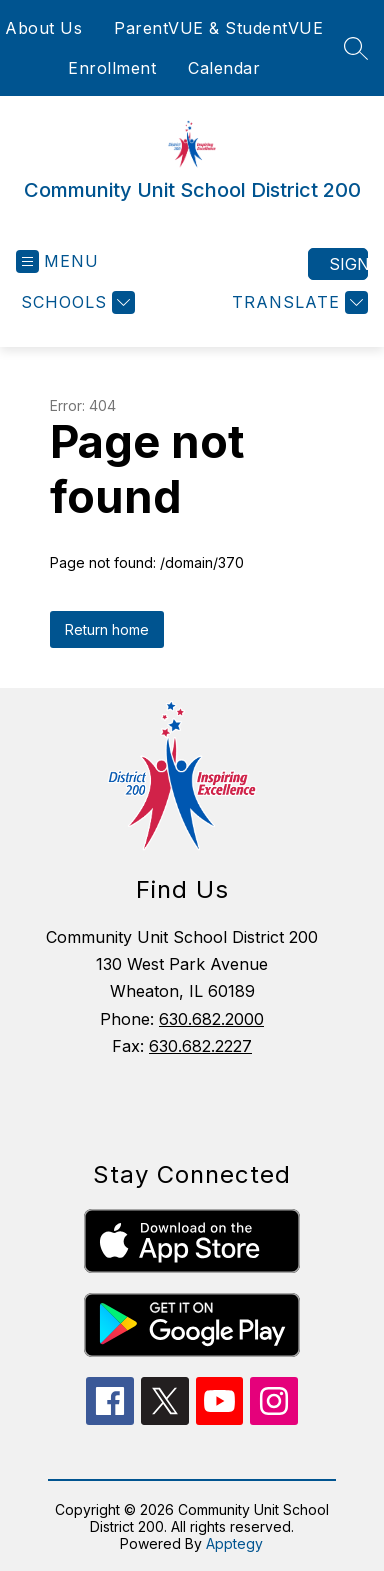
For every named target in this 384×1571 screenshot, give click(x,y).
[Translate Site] (297, 302)
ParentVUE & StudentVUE (218, 28)
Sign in (348, 264)
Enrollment (112, 68)
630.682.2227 (200, 1046)
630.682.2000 (211, 1019)
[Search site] (356, 48)
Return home (107, 629)
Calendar (224, 68)
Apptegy (234, 1543)
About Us (43, 28)
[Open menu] (57, 261)
